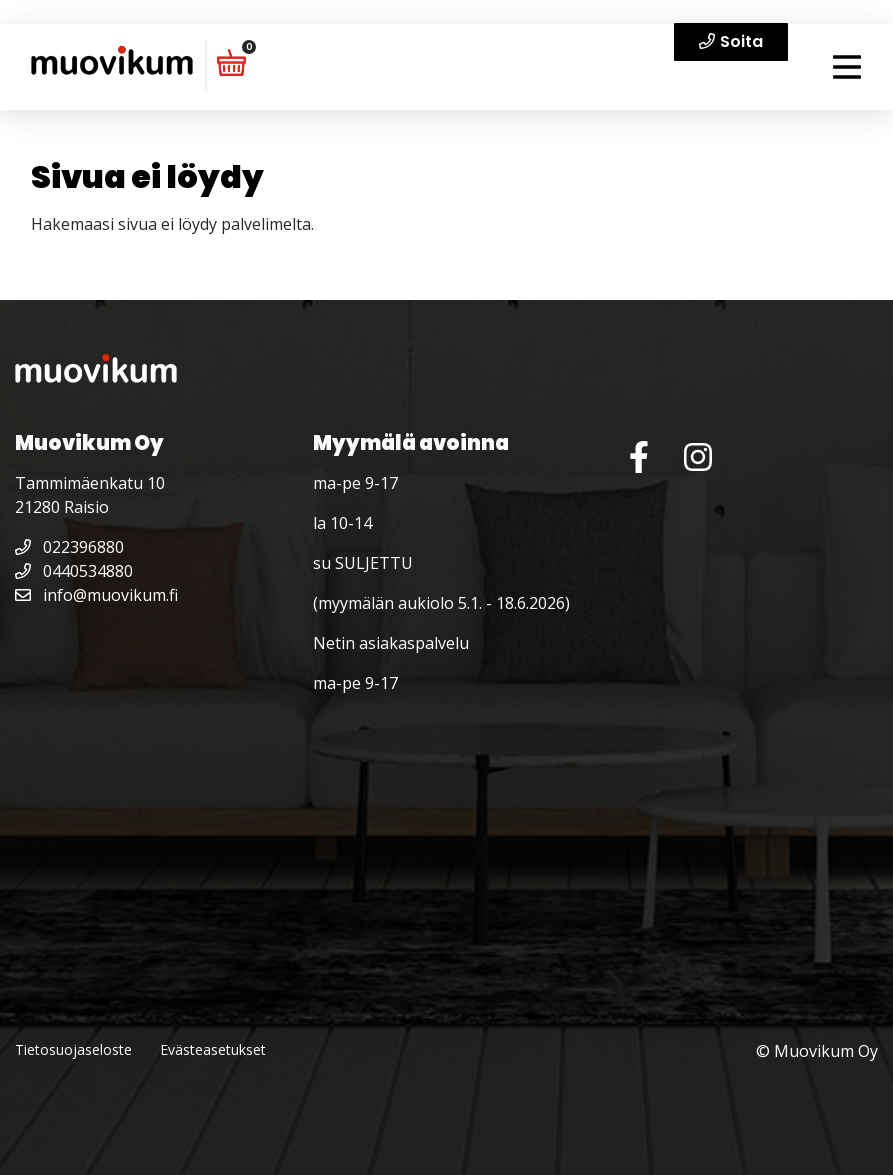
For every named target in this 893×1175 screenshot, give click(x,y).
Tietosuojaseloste (73, 1049)
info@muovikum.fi (96, 595)
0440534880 (74, 571)
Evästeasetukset (213, 1049)
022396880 (69, 547)
